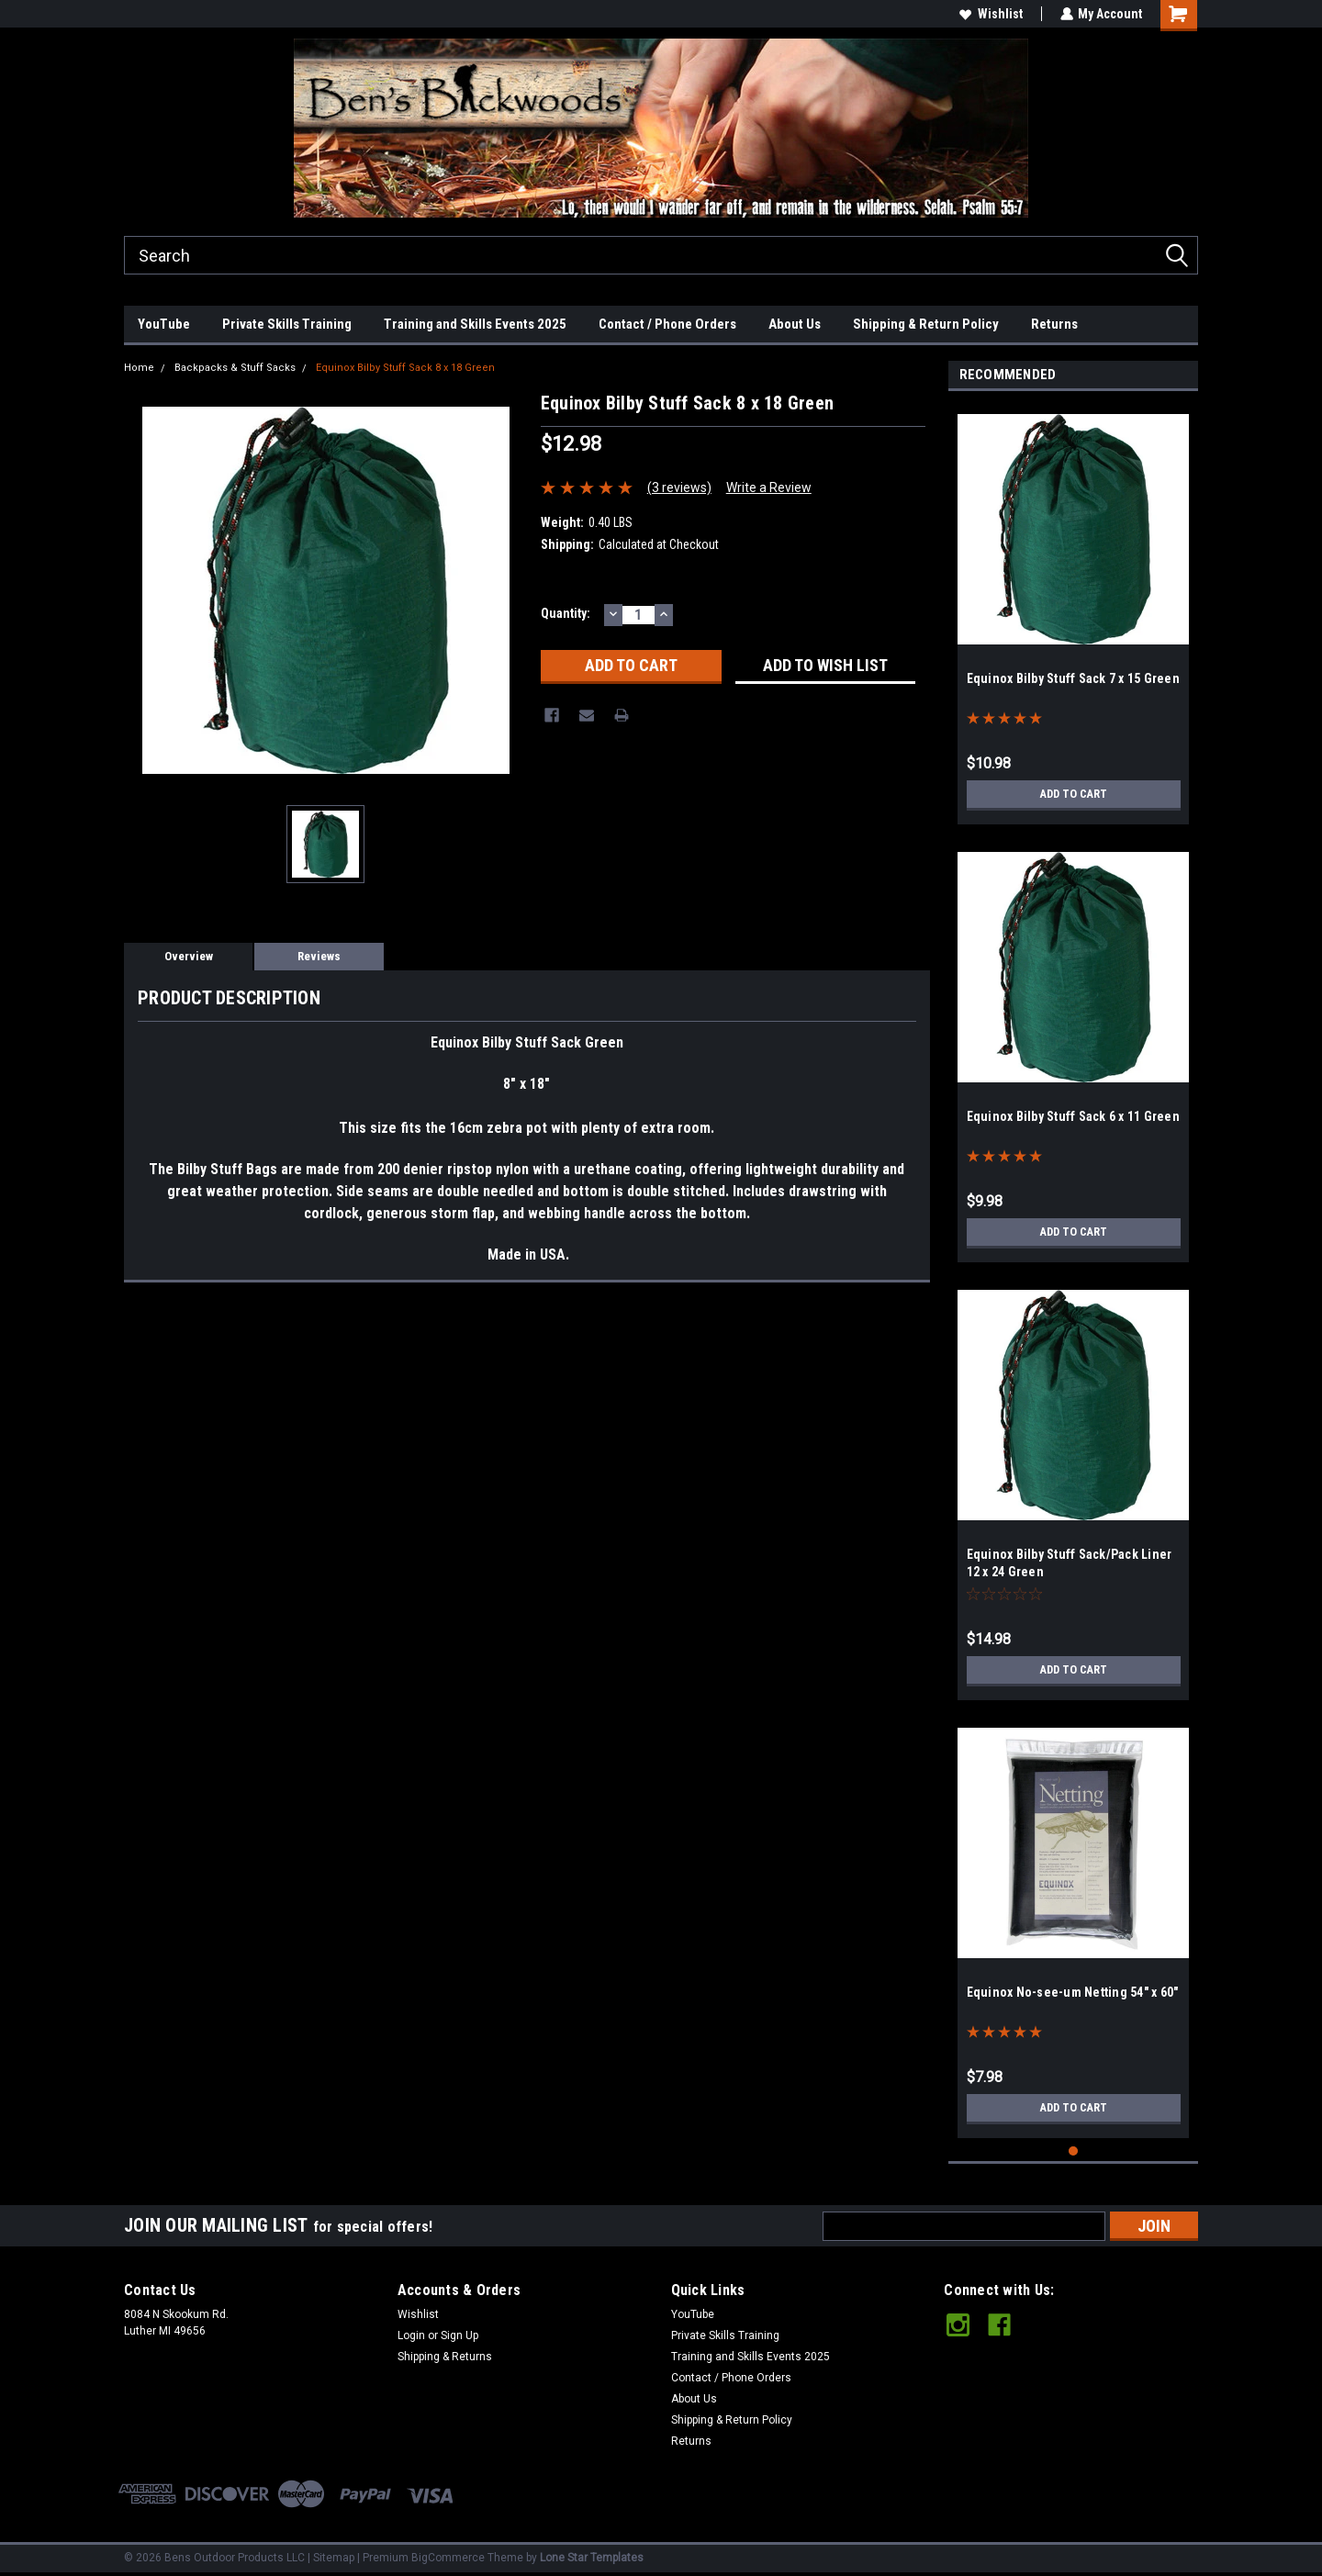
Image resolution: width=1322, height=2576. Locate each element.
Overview (188, 956)
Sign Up (459, 2335)
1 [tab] (1074, 2151)
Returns (1054, 324)
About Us (794, 324)
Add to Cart (1073, 794)
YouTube (164, 324)
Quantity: (565, 613)
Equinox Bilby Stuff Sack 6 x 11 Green (1073, 1116)
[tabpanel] (1074, 612)
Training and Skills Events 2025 (475, 324)
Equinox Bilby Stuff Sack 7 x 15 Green (1073, 678)
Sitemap (333, 2557)
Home (139, 368)
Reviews (319, 956)
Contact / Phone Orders (667, 324)
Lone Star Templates (592, 2557)
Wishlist (990, 13)
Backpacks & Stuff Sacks (235, 368)
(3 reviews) (679, 487)
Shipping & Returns (445, 2356)
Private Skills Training (287, 324)
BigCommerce (448, 2557)
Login (411, 2335)
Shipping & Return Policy (926, 324)
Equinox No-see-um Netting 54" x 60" (1073, 1992)
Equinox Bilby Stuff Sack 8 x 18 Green (405, 368)
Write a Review (769, 487)
